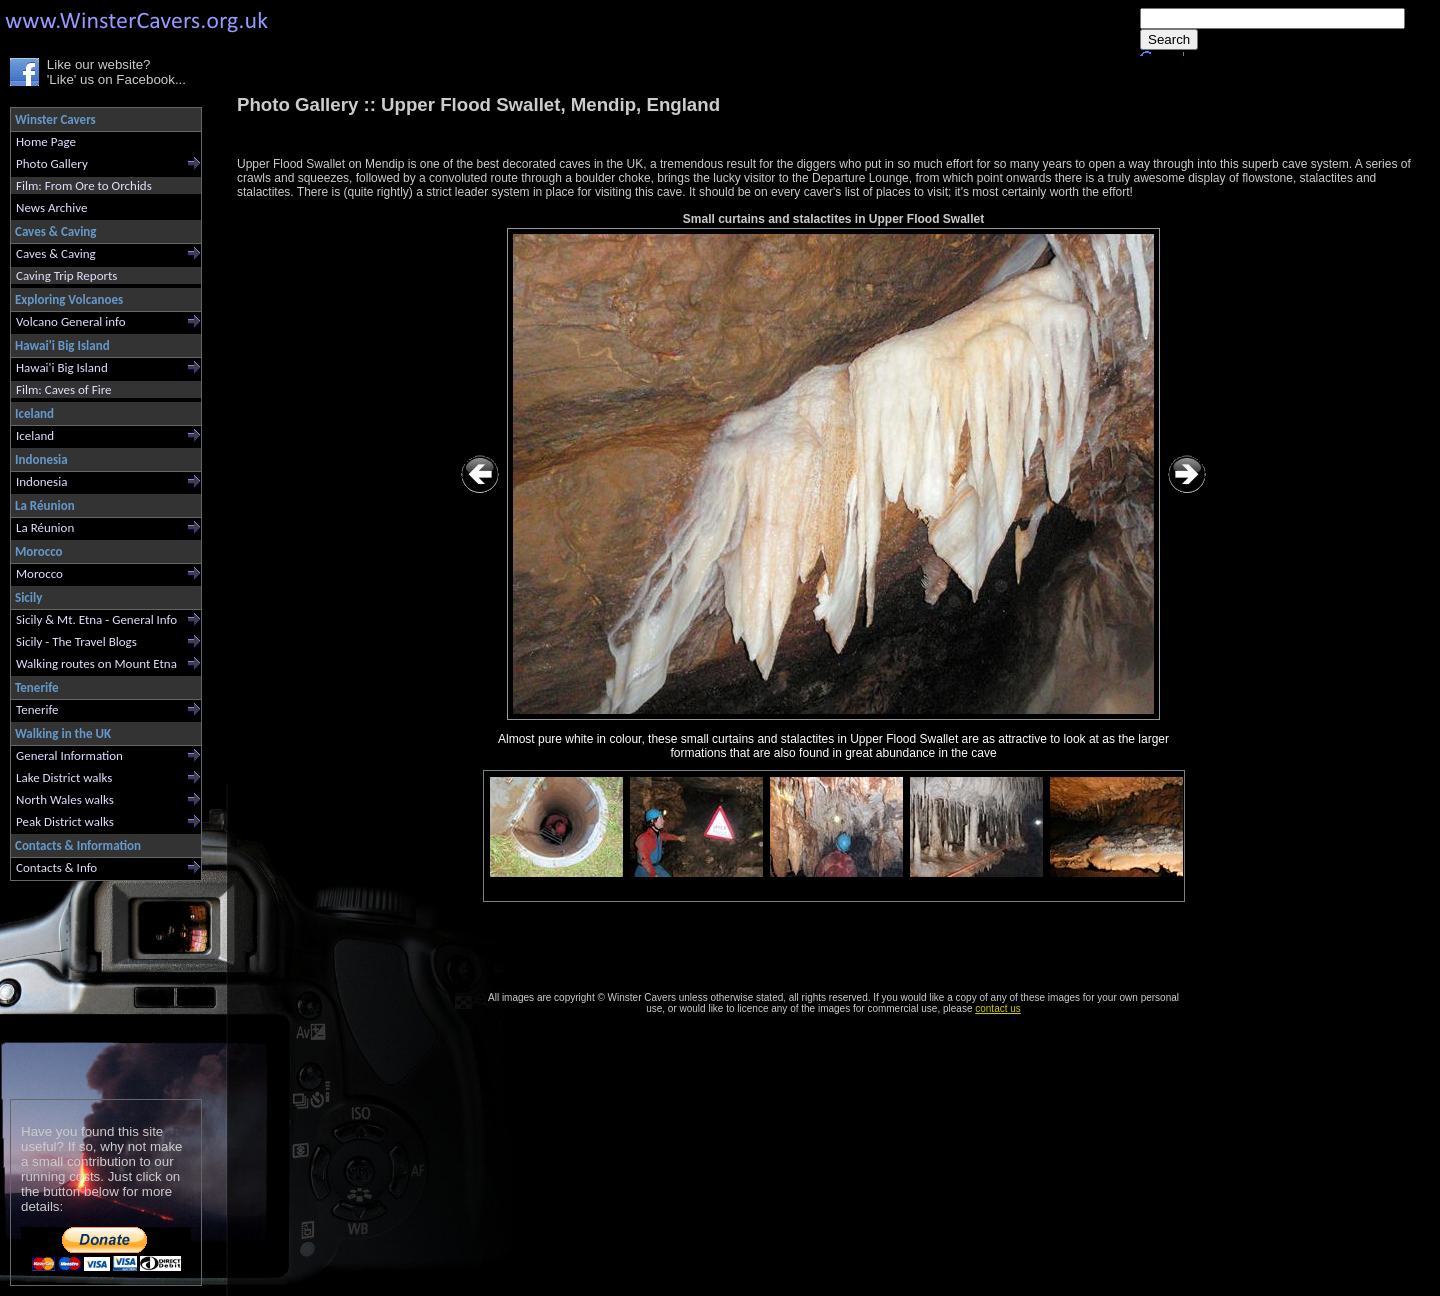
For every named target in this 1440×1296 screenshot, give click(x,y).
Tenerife (37, 709)
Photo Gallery (52, 163)
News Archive (51, 207)
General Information (69, 755)
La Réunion (45, 527)
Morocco (39, 573)
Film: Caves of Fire (63, 389)
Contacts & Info (56, 867)
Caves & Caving (56, 253)
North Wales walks (65, 799)
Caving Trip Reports (66, 275)
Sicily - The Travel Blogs (76, 641)
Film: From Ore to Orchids (84, 185)
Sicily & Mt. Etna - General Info (96, 619)
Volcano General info (71, 321)
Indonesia (41, 481)
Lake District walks (64, 777)
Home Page (46, 141)
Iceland (35, 435)
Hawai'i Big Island (62, 367)
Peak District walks (65, 821)
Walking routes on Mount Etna (96, 663)
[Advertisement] (97, 985)
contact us (998, 1008)
